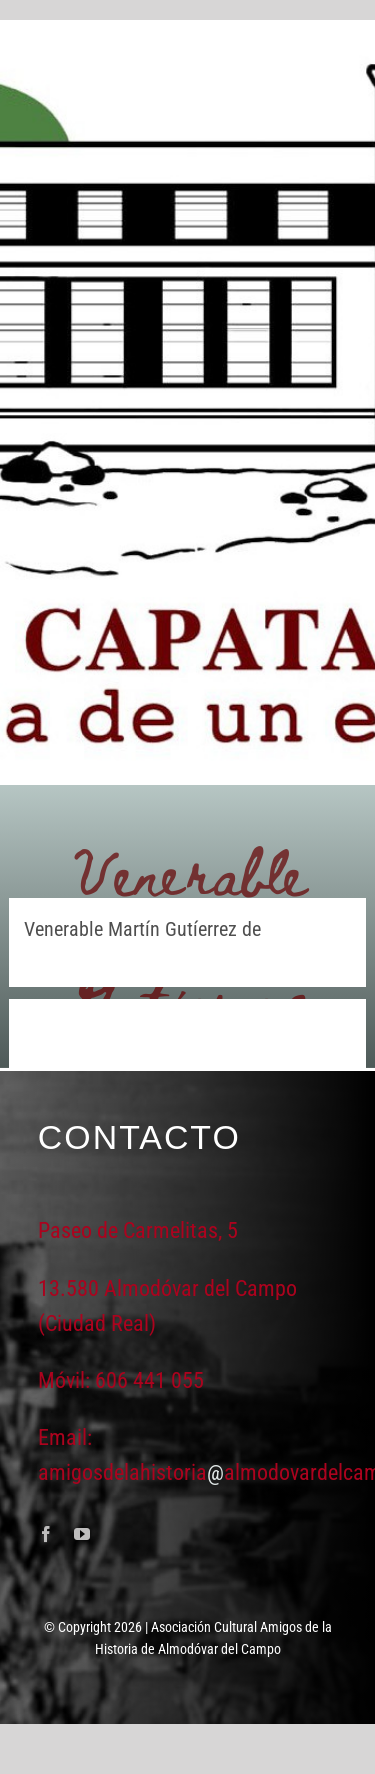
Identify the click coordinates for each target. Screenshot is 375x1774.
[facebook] (46, 1534)
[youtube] (82, 1534)
